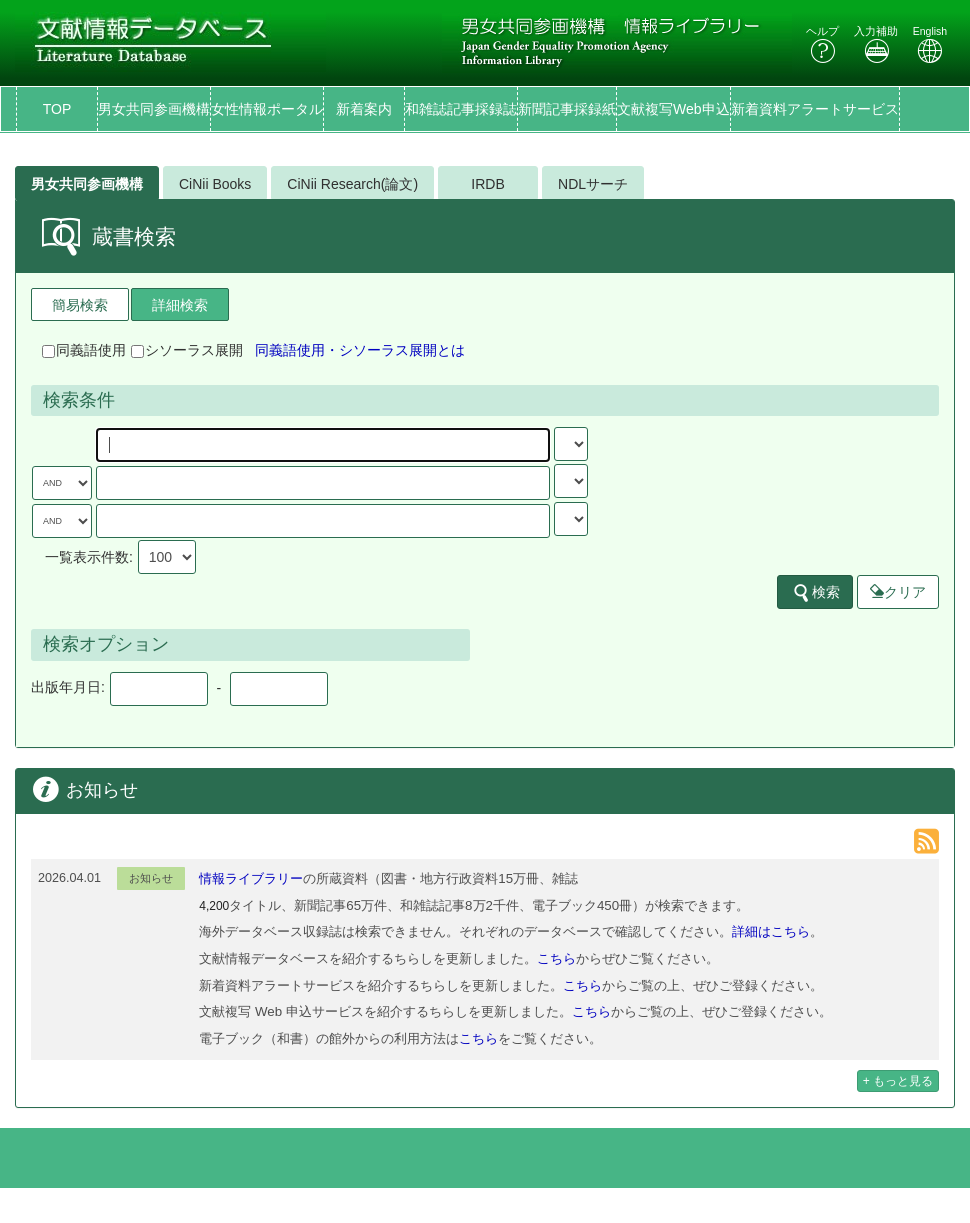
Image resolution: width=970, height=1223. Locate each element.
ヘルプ (822, 44)
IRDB (487, 184)
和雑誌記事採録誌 (461, 109)
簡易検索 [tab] (80, 305)
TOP (57, 109)
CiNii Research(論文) (352, 184)
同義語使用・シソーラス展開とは (360, 350)
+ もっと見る (898, 1081)
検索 (816, 593)
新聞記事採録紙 (567, 109)
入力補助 (876, 44)
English (930, 44)
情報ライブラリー (251, 878)
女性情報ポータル (267, 109)
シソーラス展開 (187, 350)
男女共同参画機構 (154, 109)
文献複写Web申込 (673, 109)
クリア (898, 592)
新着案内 (364, 109)
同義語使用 (84, 350)
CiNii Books (215, 184)
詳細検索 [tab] (180, 305)
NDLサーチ (593, 184)
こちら (556, 958)
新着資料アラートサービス (815, 109)
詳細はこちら (771, 931)
